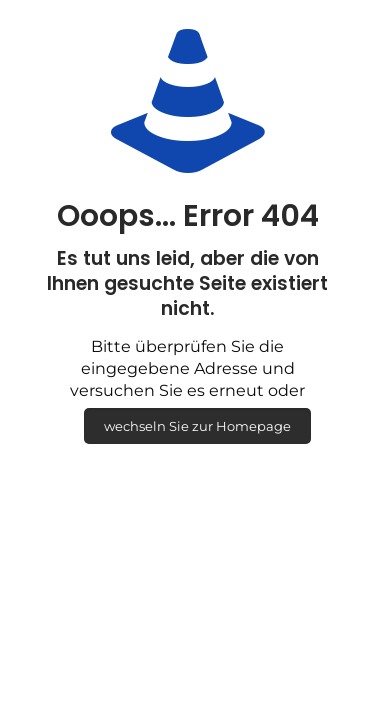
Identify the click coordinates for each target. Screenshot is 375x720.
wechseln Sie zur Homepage (197, 426)
